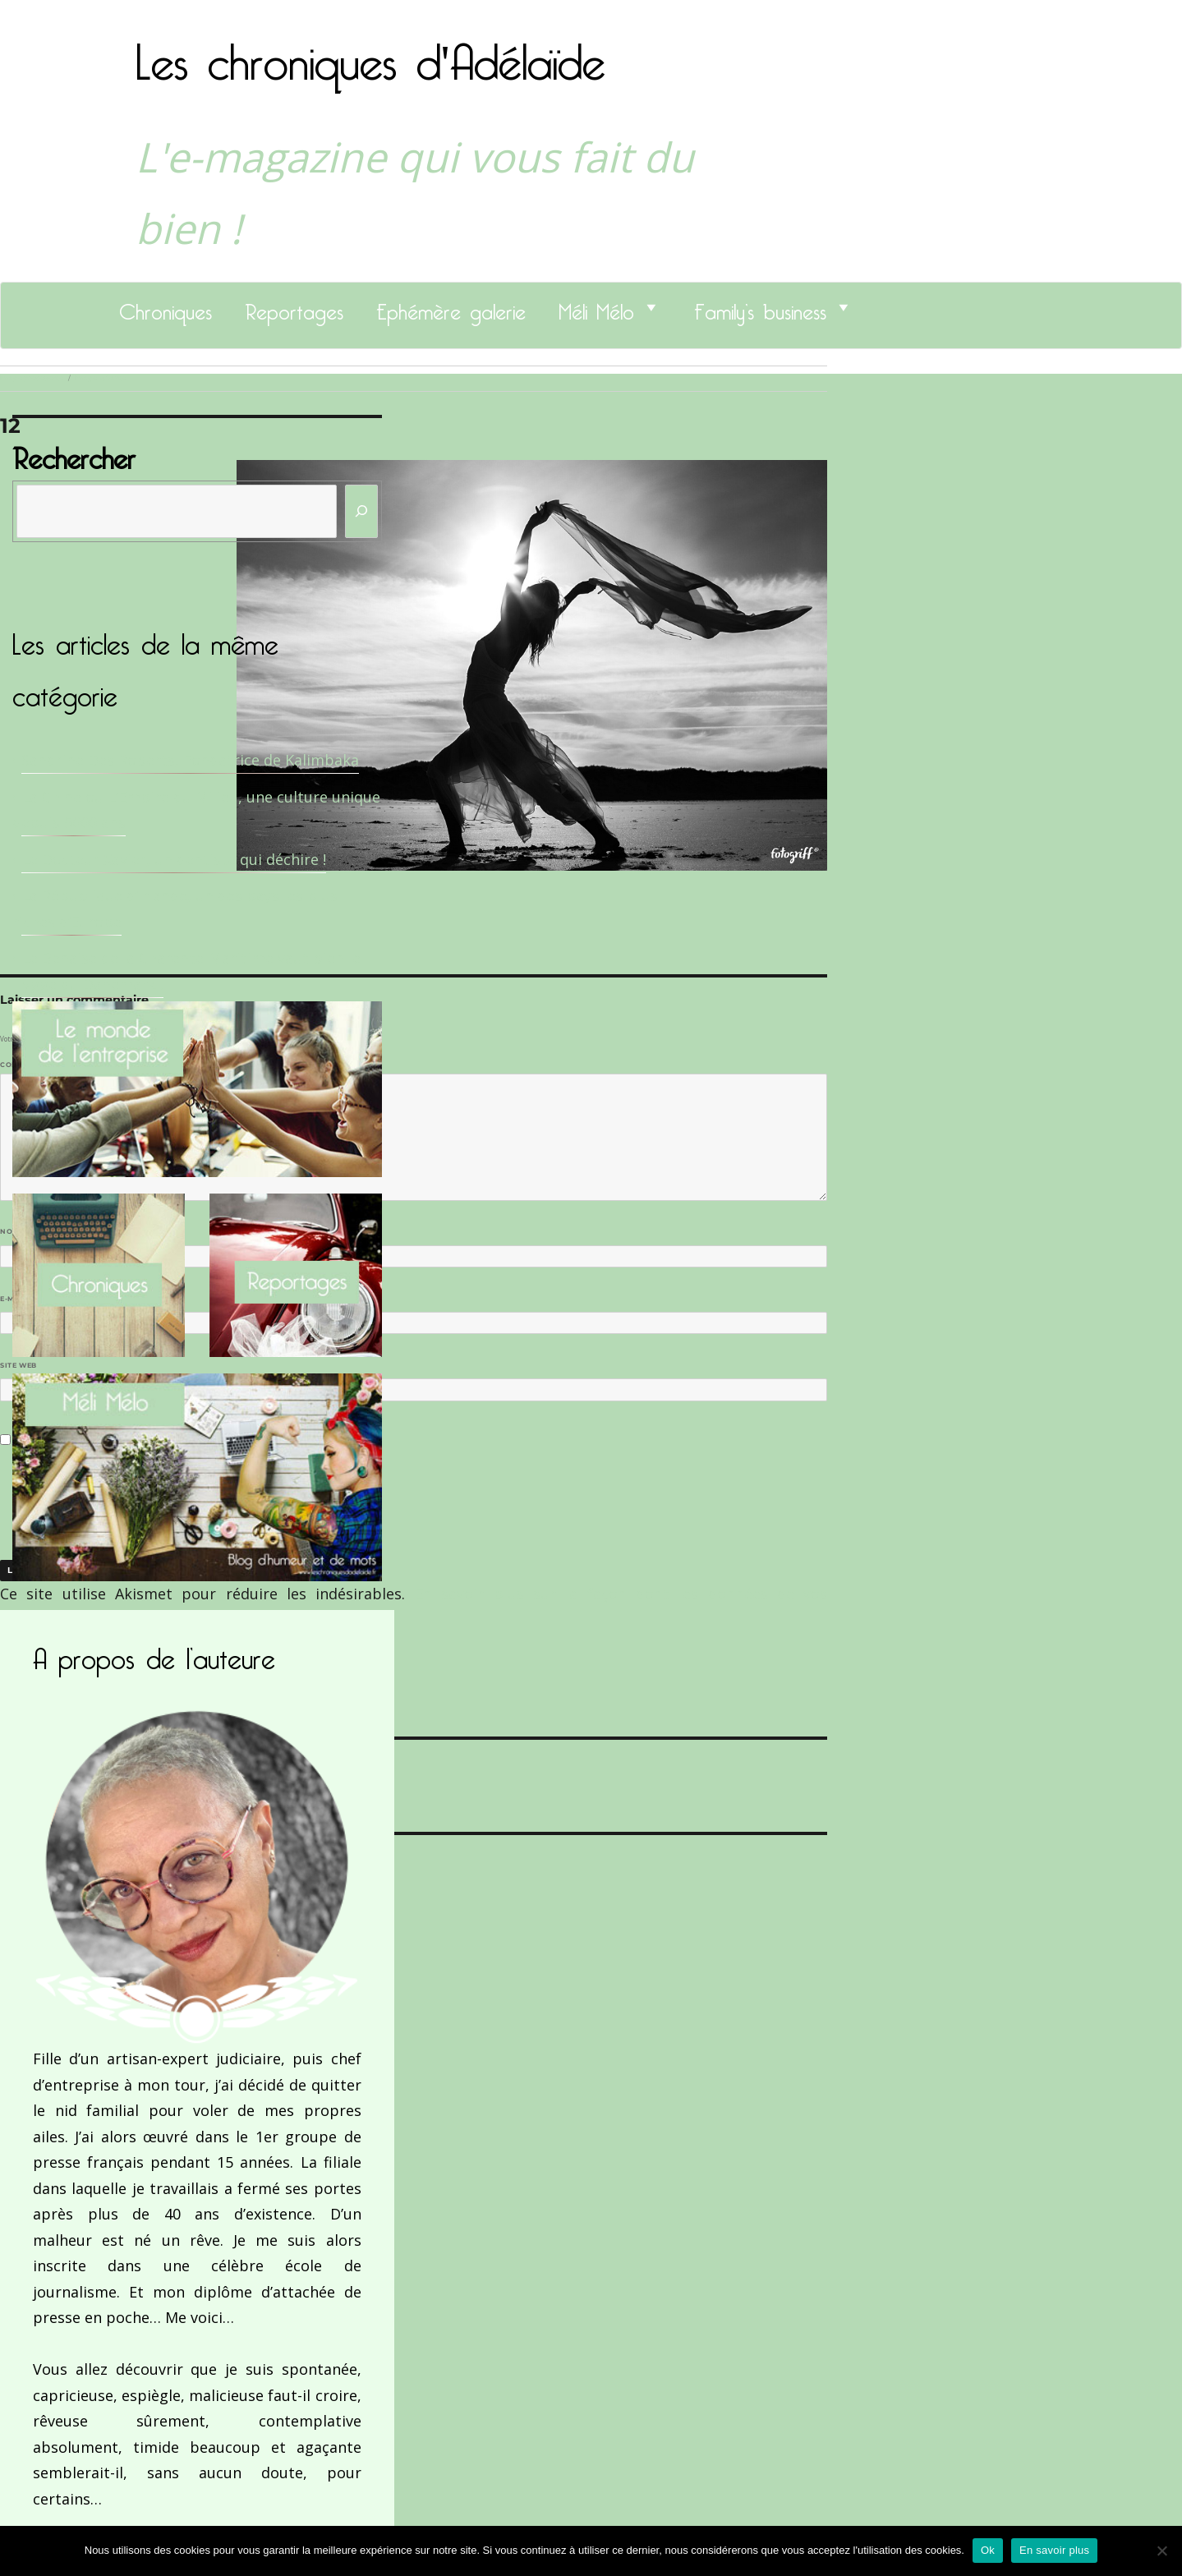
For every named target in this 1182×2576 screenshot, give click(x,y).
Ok (988, 2550)
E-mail (17, 1299)
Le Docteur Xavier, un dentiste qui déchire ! (173, 859)
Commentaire (33, 1064)
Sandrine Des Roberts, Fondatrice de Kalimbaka (190, 760)
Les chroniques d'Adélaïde (371, 52)
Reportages (294, 307)
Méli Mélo (596, 307)
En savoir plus (1054, 2550)
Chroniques (165, 307)
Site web (18, 1365)
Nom (13, 1231)
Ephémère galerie (451, 307)
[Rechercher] (361, 511)
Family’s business (760, 307)
